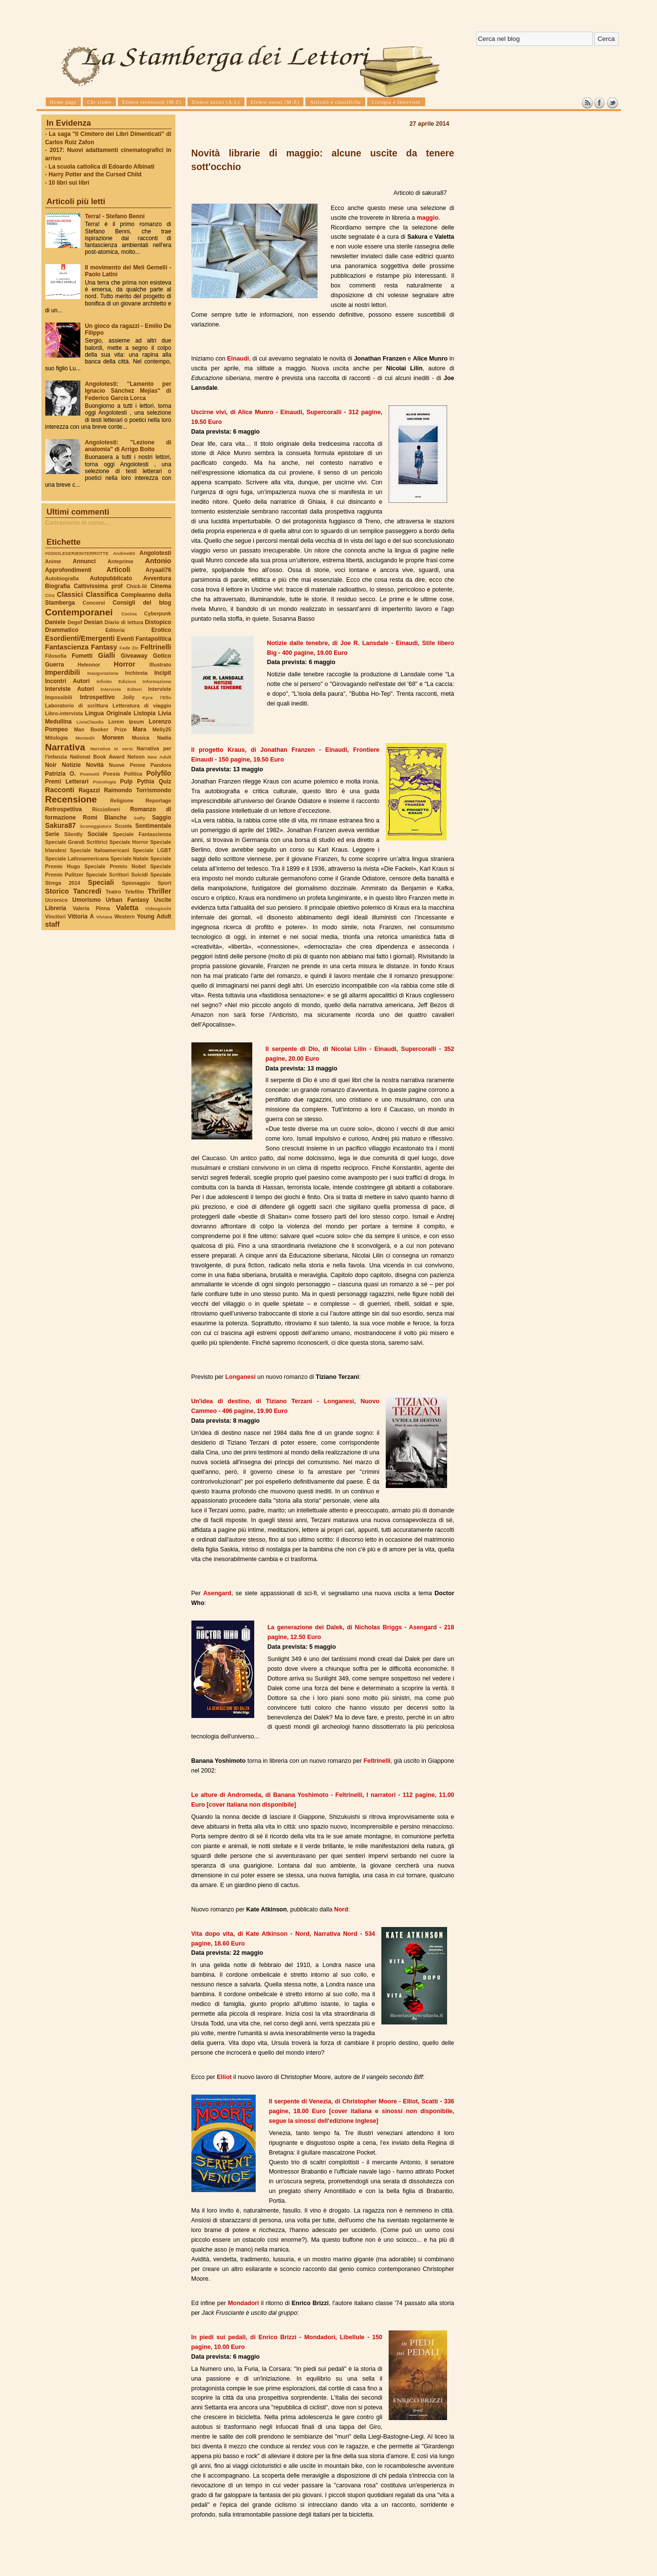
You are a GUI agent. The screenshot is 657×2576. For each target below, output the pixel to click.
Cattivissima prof (98, 586)
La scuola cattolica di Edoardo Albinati (101, 166)
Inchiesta (136, 673)
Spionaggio (136, 883)
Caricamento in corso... (77, 522)
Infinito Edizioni (116, 681)
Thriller (159, 891)
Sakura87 (60, 825)
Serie (52, 834)
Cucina (129, 613)
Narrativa (65, 747)
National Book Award (97, 757)
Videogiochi (158, 908)
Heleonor (88, 665)
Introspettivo (97, 697)
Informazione (157, 681)
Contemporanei (79, 612)
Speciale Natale (130, 858)
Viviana (104, 916)
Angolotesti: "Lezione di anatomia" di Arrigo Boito (128, 446)
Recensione (71, 799)
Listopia (144, 713)
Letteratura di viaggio (142, 705)
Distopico (158, 622)
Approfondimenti (68, 570)
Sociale (98, 834)
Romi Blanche (105, 817)
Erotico (161, 630)
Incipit (162, 672)
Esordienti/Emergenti (80, 638)
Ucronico (56, 900)
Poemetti (89, 774)
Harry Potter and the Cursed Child (95, 174)
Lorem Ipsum (126, 722)
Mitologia (56, 738)
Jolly (128, 697)
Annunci (84, 561)
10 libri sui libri (69, 182)
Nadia (164, 738)
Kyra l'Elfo (156, 697)
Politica (133, 774)
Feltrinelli (155, 647)
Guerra (54, 664)
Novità (95, 765)
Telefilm (134, 892)
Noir (51, 765)
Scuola (123, 826)
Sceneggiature (96, 826)
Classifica (102, 594)
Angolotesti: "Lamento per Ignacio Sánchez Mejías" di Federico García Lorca (128, 391)
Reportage (158, 800)
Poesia (111, 774)
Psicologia (104, 781)
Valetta (127, 908)
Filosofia (56, 656)
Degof (74, 622)
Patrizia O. (60, 773)
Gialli (106, 655)
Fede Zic (128, 647)
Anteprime (120, 561)
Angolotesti (155, 553)
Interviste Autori (69, 689)
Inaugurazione (102, 673)
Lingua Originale (108, 713)
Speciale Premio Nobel (115, 866)
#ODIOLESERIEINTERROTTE (77, 553)
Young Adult (154, 916)
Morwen (113, 737)
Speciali (101, 882)
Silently (73, 834)
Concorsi (94, 603)
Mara (140, 729)
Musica (141, 738)
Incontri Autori (67, 681)
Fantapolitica (153, 638)
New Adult (159, 757)
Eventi (125, 638)
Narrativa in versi (111, 748)
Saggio (161, 817)
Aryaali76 (158, 570)
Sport (164, 883)
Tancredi (87, 891)
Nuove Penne (127, 765)
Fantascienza (67, 647)
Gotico (162, 655)
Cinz (50, 595)
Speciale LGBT (151, 850)
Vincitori (55, 916)
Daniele (55, 622)
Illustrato (160, 665)
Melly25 (161, 729)
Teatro (113, 892)
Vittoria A (81, 916)
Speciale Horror (128, 842)
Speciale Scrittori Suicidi (117, 875)
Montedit (84, 738)
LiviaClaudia (90, 722)
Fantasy (104, 647)
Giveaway (134, 655)
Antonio (158, 561)
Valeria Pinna (91, 908)
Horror (124, 664)
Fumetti (82, 655)
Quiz (165, 781)
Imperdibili (62, 672)
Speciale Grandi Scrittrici (76, 842)
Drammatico (61, 630)
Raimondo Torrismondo (137, 790)
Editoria (115, 630)
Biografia (57, 586)
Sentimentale (153, 825)
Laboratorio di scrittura (76, 705)
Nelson (136, 757)
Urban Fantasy (127, 900)
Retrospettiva (63, 809)
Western (124, 916)
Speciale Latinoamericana (77, 858)
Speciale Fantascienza (142, 834)
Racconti (60, 790)
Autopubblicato (111, 578)
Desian (93, 622)
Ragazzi (89, 790)
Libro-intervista (64, 713)
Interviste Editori (121, 689)
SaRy (140, 818)
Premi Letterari (67, 781)
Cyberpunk (157, 613)
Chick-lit (136, 586)
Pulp (126, 781)
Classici (70, 594)
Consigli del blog (142, 602)
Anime (53, 561)
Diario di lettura (124, 622)
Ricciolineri (106, 809)
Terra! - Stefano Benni (115, 216)
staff (52, 924)
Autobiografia (62, 578)
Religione (121, 800)
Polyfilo (158, 773)
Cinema (160, 586)
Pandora (160, 765)
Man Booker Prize (100, 729)
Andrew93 (124, 553)
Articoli (119, 569)
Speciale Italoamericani (99, 850)
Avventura (157, 578)
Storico (57, 891)
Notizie (71, 765)
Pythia (145, 781)
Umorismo (86, 900)
